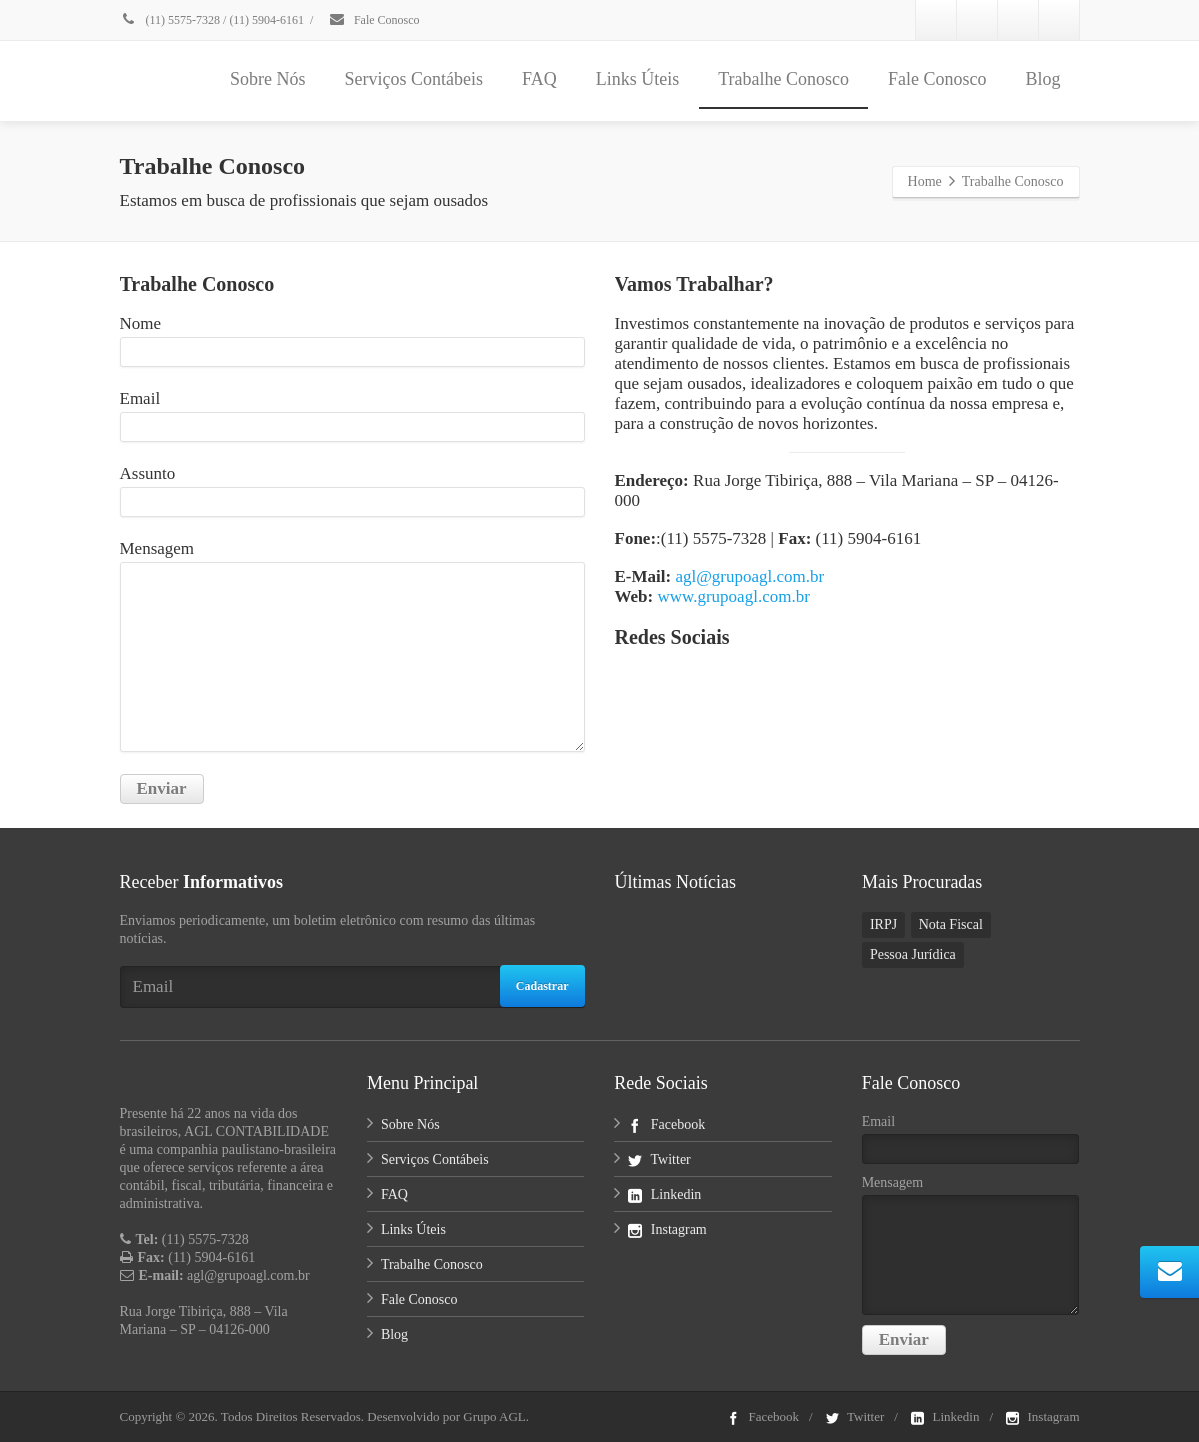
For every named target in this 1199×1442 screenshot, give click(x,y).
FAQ (539, 79)
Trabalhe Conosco (783, 79)
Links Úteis (638, 79)
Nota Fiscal (951, 924)
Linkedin (664, 1194)
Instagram (667, 1229)
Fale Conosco (374, 20)
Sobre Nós (268, 79)
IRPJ (883, 924)
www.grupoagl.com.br (733, 596)
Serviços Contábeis (413, 79)
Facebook (666, 1124)
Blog (1042, 79)
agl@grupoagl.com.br (749, 576)
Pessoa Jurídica (913, 954)
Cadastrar (542, 986)
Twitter (659, 1159)
